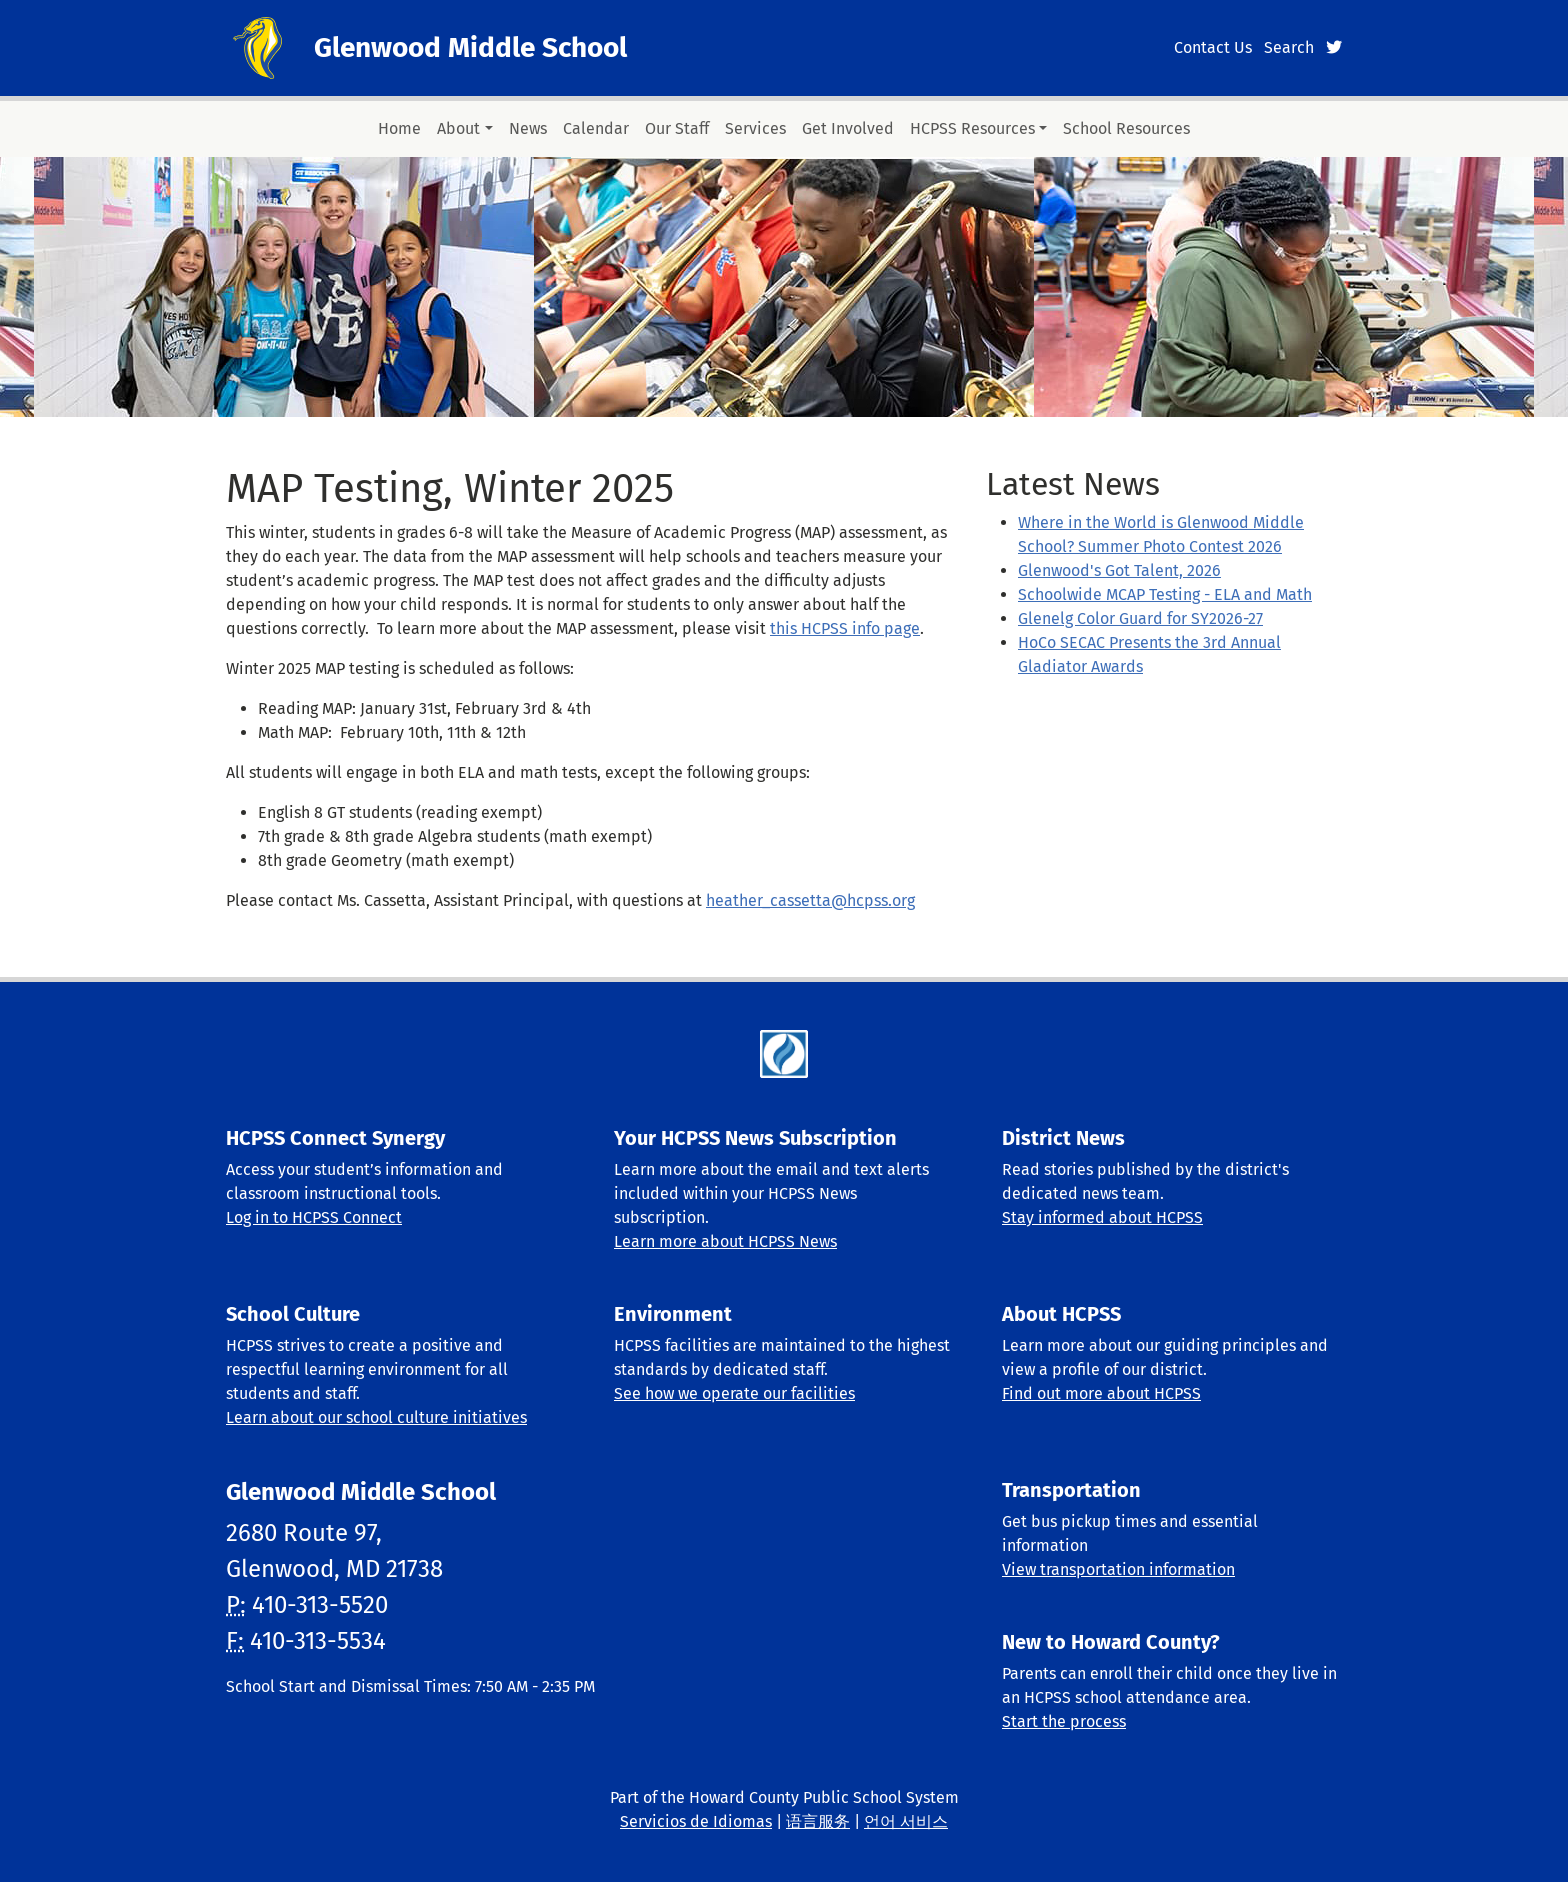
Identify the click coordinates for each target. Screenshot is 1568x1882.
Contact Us (1213, 47)
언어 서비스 (906, 1821)
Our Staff (677, 128)
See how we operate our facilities (734, 1393)
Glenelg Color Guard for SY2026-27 (1140, 618)
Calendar (596, 128)
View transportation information (1118, 1569)
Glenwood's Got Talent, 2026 (1119, 570)
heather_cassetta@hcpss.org (810, 900)
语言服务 (818, 1821)
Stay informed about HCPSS (1102, 1217)
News (528, 128)
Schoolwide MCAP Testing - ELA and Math (1165, 594)
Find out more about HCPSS (1101, 1393)
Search (1289, 47)
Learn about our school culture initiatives (376, 1417)
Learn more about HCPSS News (725, 1241)
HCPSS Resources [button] (972, 128)
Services (755, 128)
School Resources (1126, 128)
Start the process (1064, 1721)
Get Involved (848, 128)
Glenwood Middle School (470, 47)
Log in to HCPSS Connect (314, 1217)
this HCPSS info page (845, 628)
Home (399, 128)
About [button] (458, 128)
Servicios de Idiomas (696, 1821)
